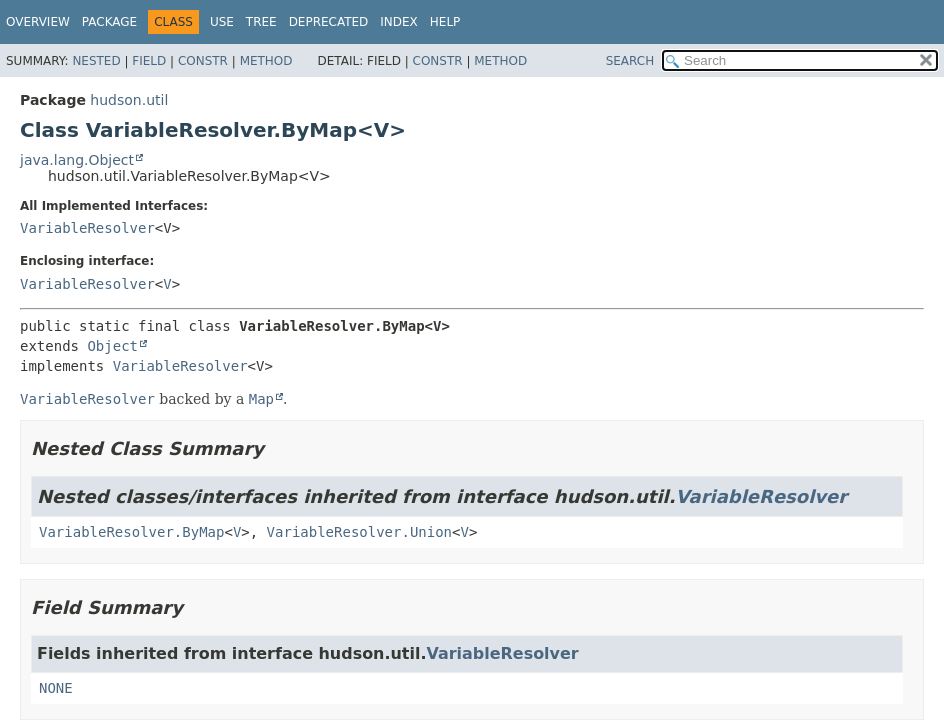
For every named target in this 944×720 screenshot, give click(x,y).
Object (112, 346)
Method (266, 61)
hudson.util (129, 100)
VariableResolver (87, 228)
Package (109, 22)
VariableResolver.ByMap (131, 532)
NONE (56, 688)
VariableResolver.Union (359, 532)
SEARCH (630, 61)
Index (399, 22)
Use (222, 22)
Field (149, 61)
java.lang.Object (77, 160)
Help (445, 22)
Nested (96, 61)
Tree (261, 22)
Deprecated (329, 22)
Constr (203, 61)
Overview (38, 22)
